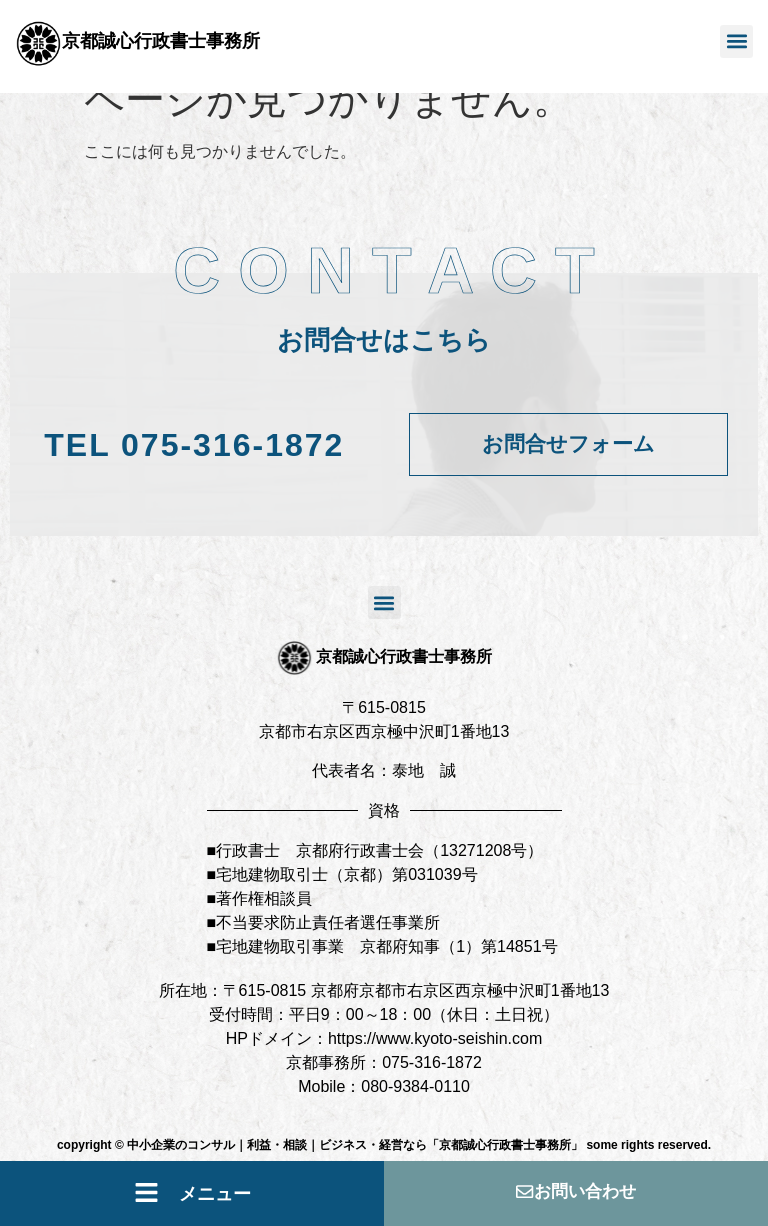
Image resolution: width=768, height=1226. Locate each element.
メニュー (215, 1194)
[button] (736, 41)
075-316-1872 (194, 445)
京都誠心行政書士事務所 (161, 41)
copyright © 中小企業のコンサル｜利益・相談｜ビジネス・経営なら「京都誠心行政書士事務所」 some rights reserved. (384, 1145)
